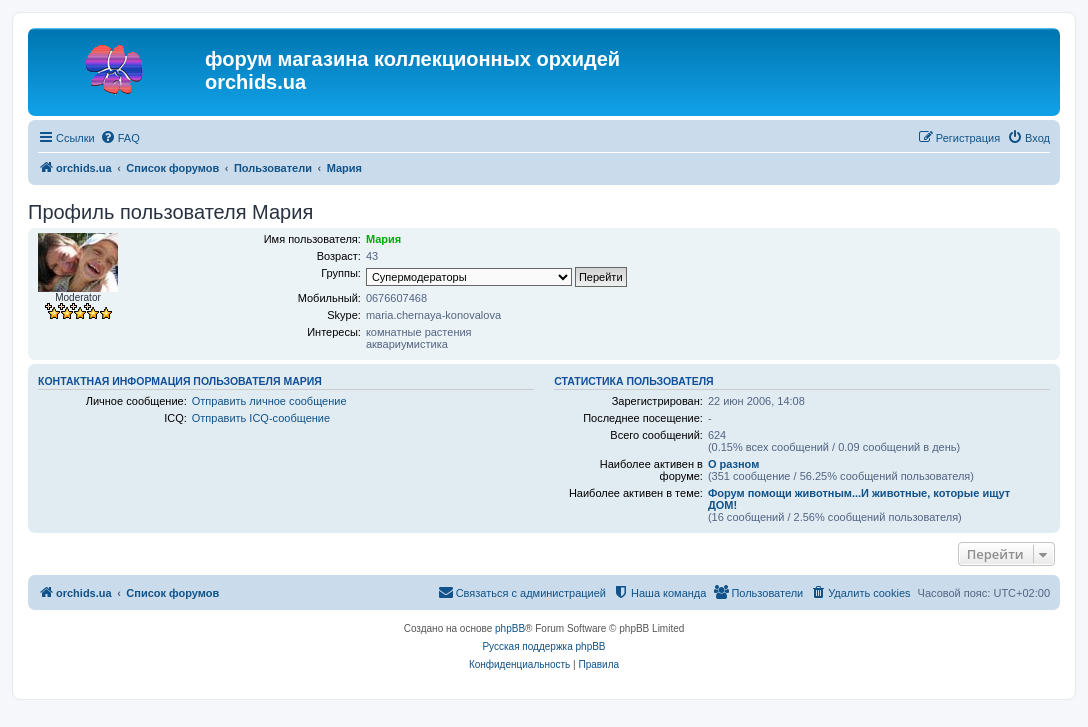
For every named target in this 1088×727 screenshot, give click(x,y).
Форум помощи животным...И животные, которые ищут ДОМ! (859, 499)
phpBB (510, 628)
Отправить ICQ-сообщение (261, 418)
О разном (733, 464)
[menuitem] (120, 138)
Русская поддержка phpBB (543, 646)
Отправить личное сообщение (269, 401)
